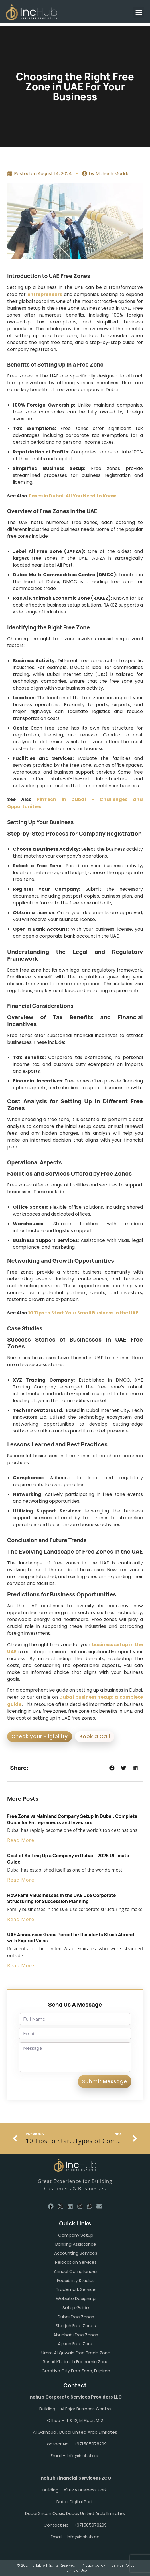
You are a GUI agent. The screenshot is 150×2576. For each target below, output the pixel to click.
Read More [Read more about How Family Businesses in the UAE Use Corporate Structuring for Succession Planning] (20, 1919)
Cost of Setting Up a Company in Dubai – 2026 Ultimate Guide (68, 1858)
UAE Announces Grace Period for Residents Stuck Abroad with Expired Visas (70, 1938)
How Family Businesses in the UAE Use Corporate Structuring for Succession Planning (61, 1898)
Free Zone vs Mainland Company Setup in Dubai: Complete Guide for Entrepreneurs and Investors (72, 1819)
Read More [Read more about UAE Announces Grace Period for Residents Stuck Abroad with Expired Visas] (20, 1965)
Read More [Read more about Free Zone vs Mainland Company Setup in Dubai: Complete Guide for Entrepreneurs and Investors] (20, 1840)
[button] (138, 12)
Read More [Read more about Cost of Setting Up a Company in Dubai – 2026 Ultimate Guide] (20, 1879)
